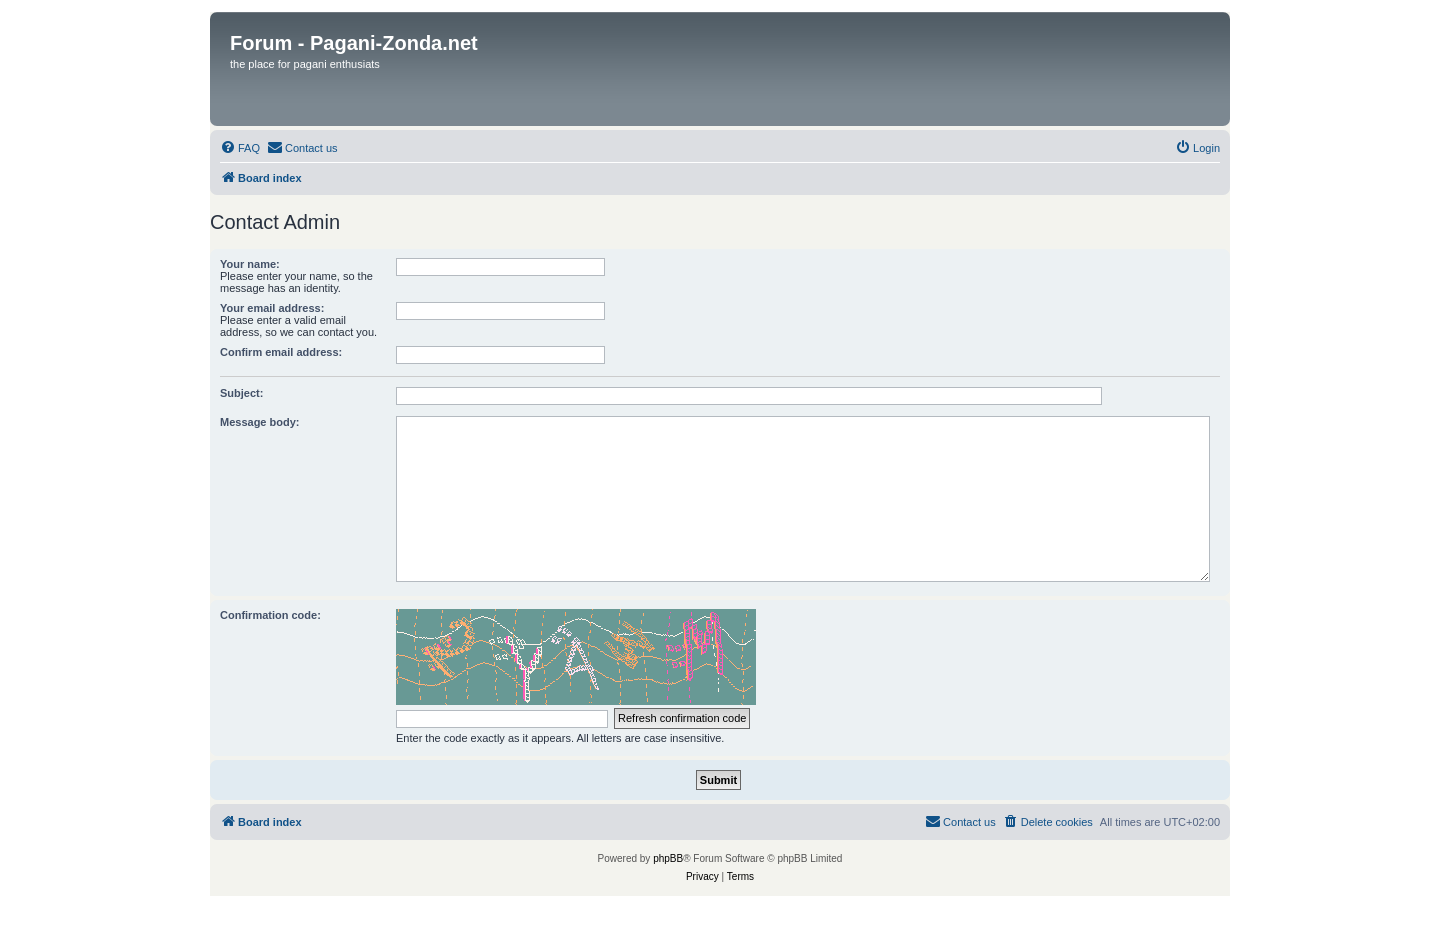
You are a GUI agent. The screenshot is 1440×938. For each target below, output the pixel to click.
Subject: (241, 393)
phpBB (668, 858)
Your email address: (272, 308)
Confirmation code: (270, 615)
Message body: (259, 422)
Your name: (250, 264)
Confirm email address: (281, 352)
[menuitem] (240, 148)
